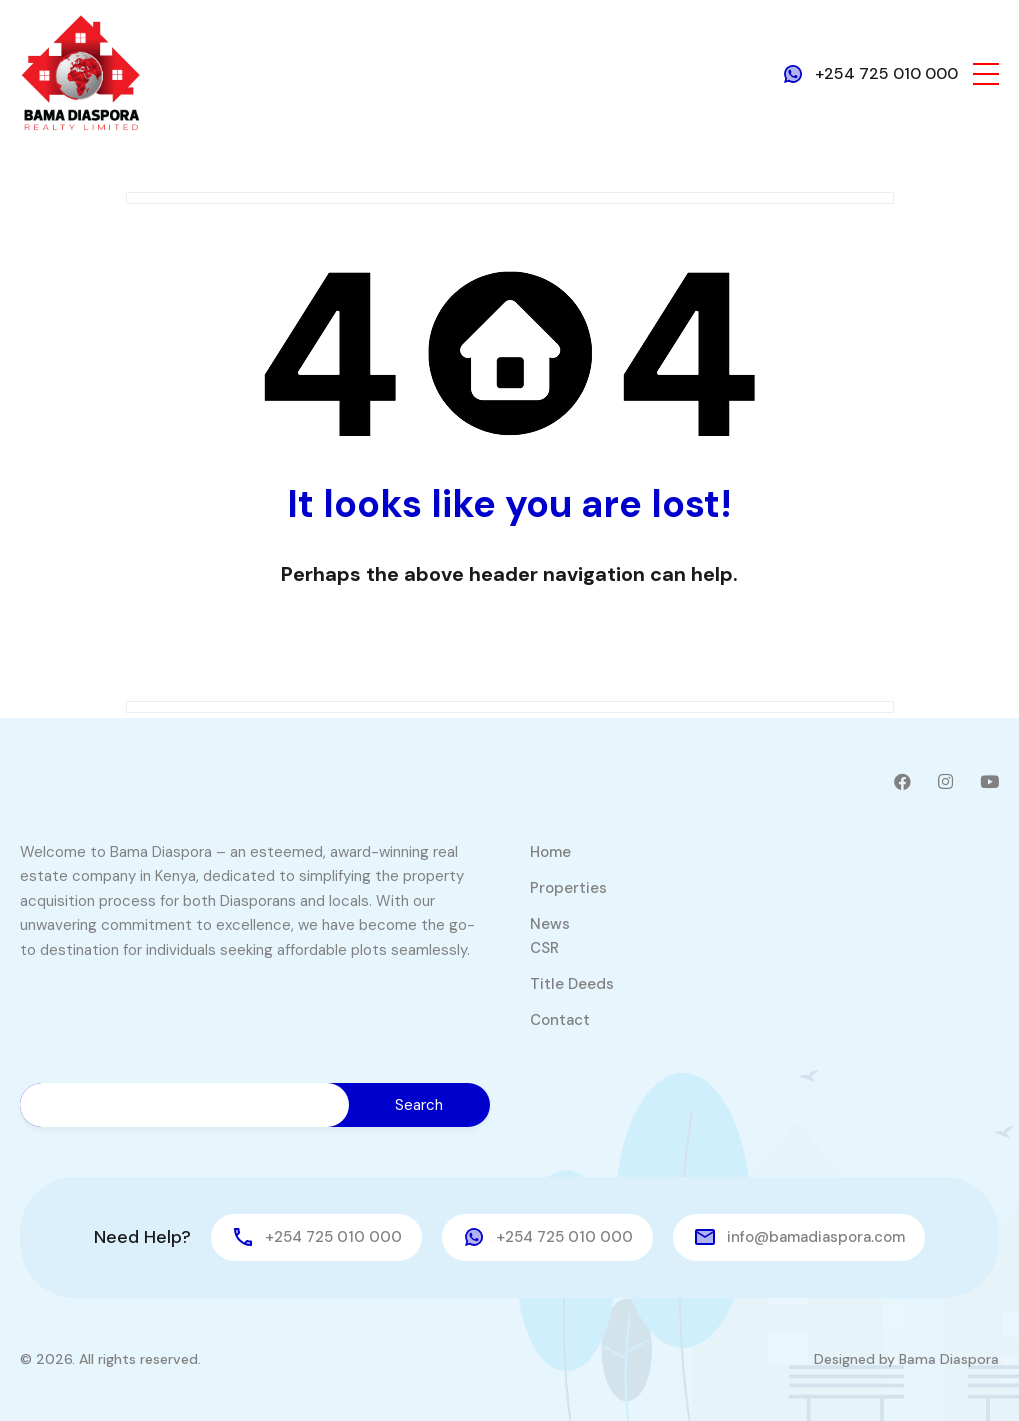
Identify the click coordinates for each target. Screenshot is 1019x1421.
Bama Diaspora (949, 1359)
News (550, 924)
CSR (544, 948)
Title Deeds (572, 984)
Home (550, 852)
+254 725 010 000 (886, 73)
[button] (986, 74)
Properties (568, 888)
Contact (560, 1020)
